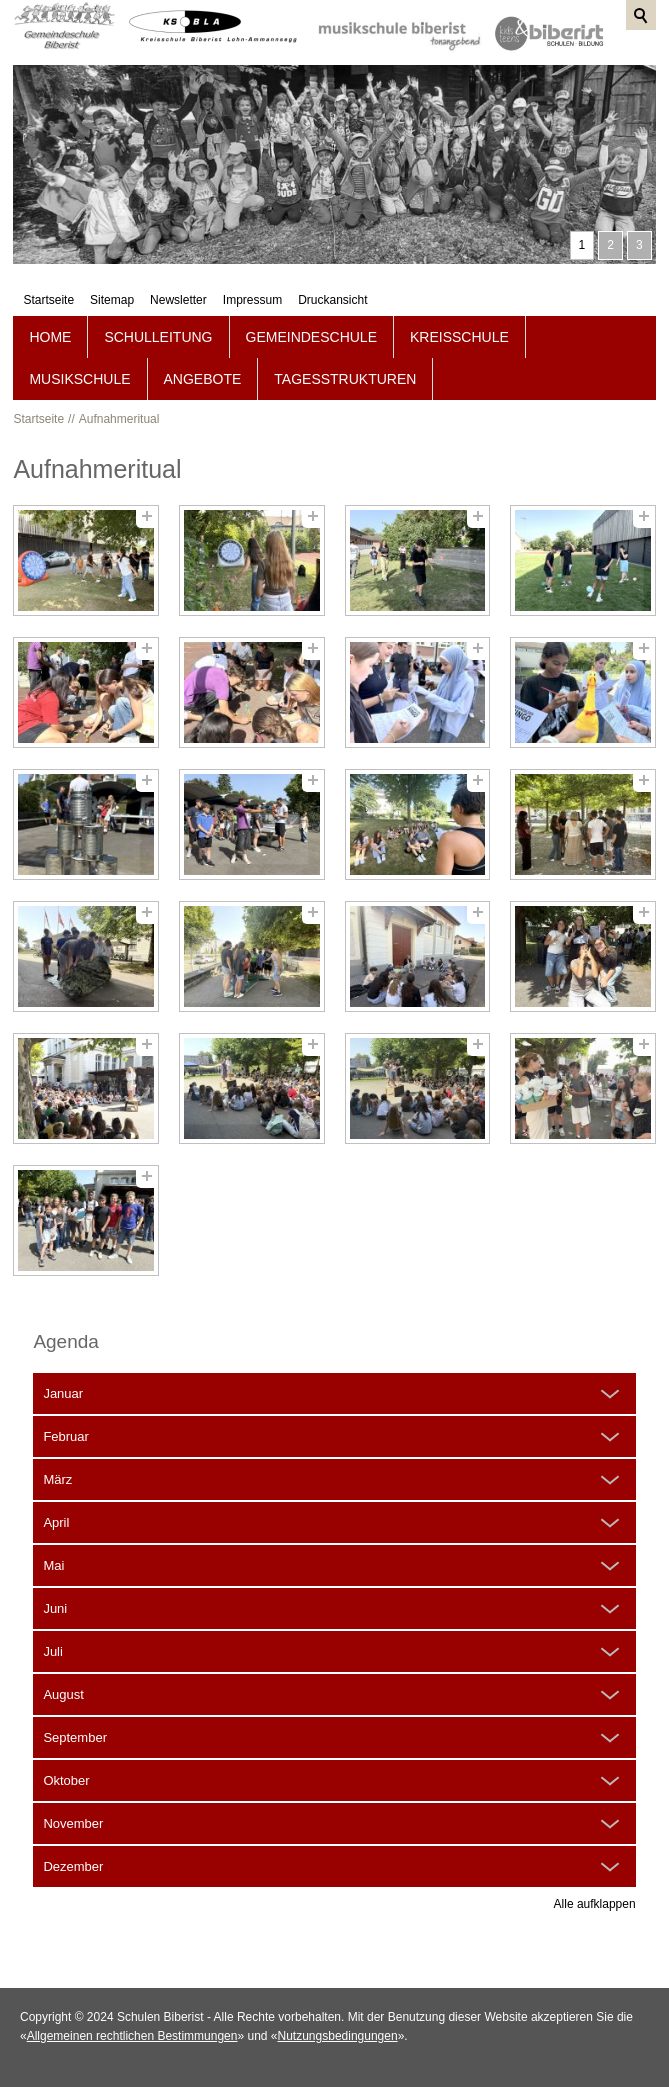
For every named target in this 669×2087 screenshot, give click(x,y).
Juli (53, 1651)
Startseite (52, 79)
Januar (63, 1393)
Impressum (256, 79)
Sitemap (116, 79)
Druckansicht (336, 79)
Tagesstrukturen (345, 379)
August (63, 1694)
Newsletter (182, 79)
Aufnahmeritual (119, 419)
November (73, 1823)
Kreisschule (459, 337)
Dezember (73, 1866)
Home (50, 337)
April (56, 1522)
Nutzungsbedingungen (338, 2036)
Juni (55, 1608)
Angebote (203, 379)
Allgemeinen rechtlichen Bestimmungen (132, 2036)
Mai (53, 1565)
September (75, 1737)
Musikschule (79, 379)
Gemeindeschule (311, 337)
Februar (66, 1436)
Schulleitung (158, 337)
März (57, 1479)
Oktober (66, 1780)
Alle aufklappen (595, 1904)
